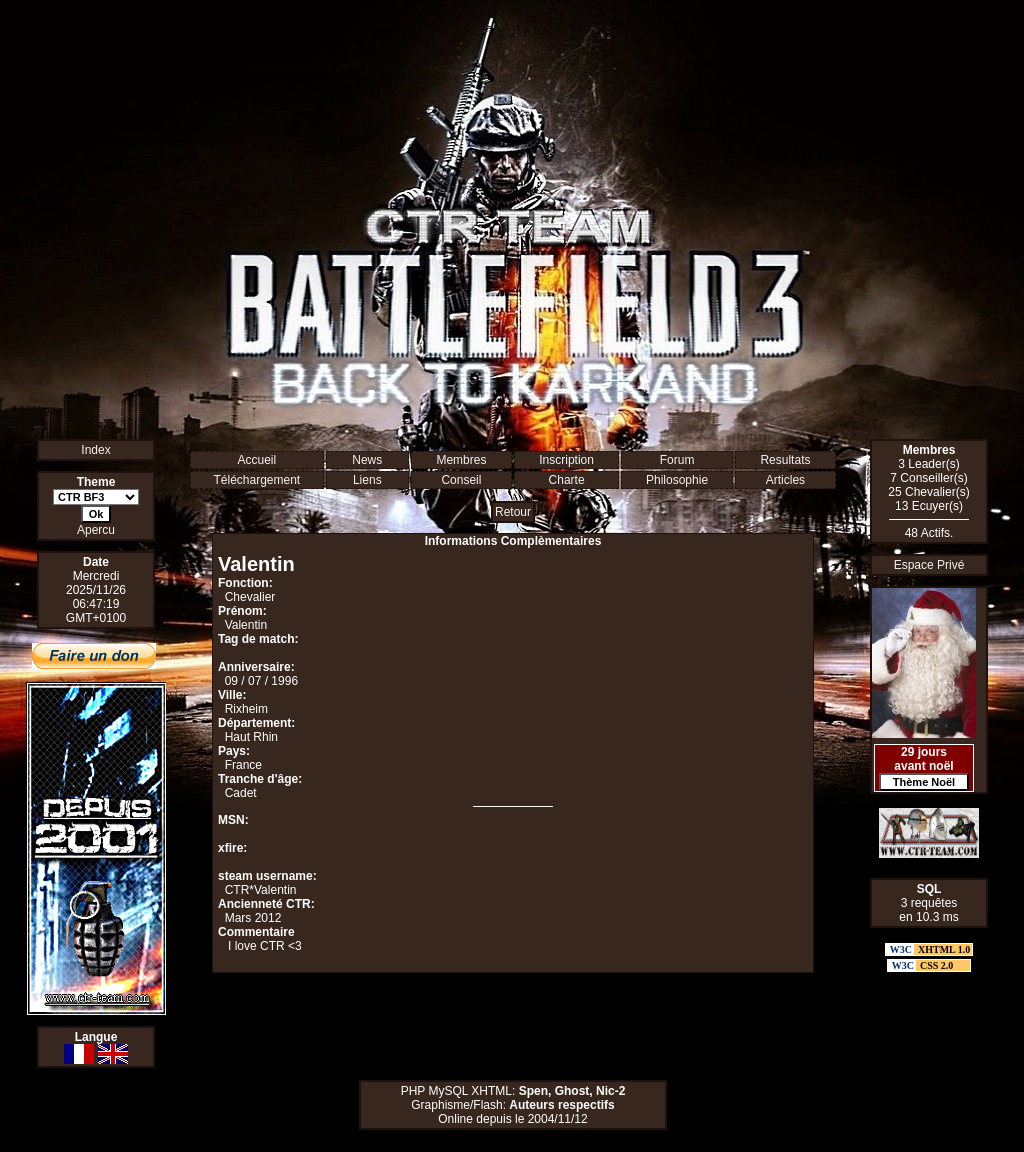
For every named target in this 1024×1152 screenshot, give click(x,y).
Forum (677, 460)
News (367, 460)
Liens (367, 480)
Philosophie (677, 480)
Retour (513, 512)
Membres (461, 460)
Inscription (566, 460)
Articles (785, 480)
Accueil (256, 460)
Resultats (785, 460)
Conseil (461, 480)
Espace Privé (929, 565)
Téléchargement (256, 480)
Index (95, 450)
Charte (567, 480)
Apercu (96, 530)
